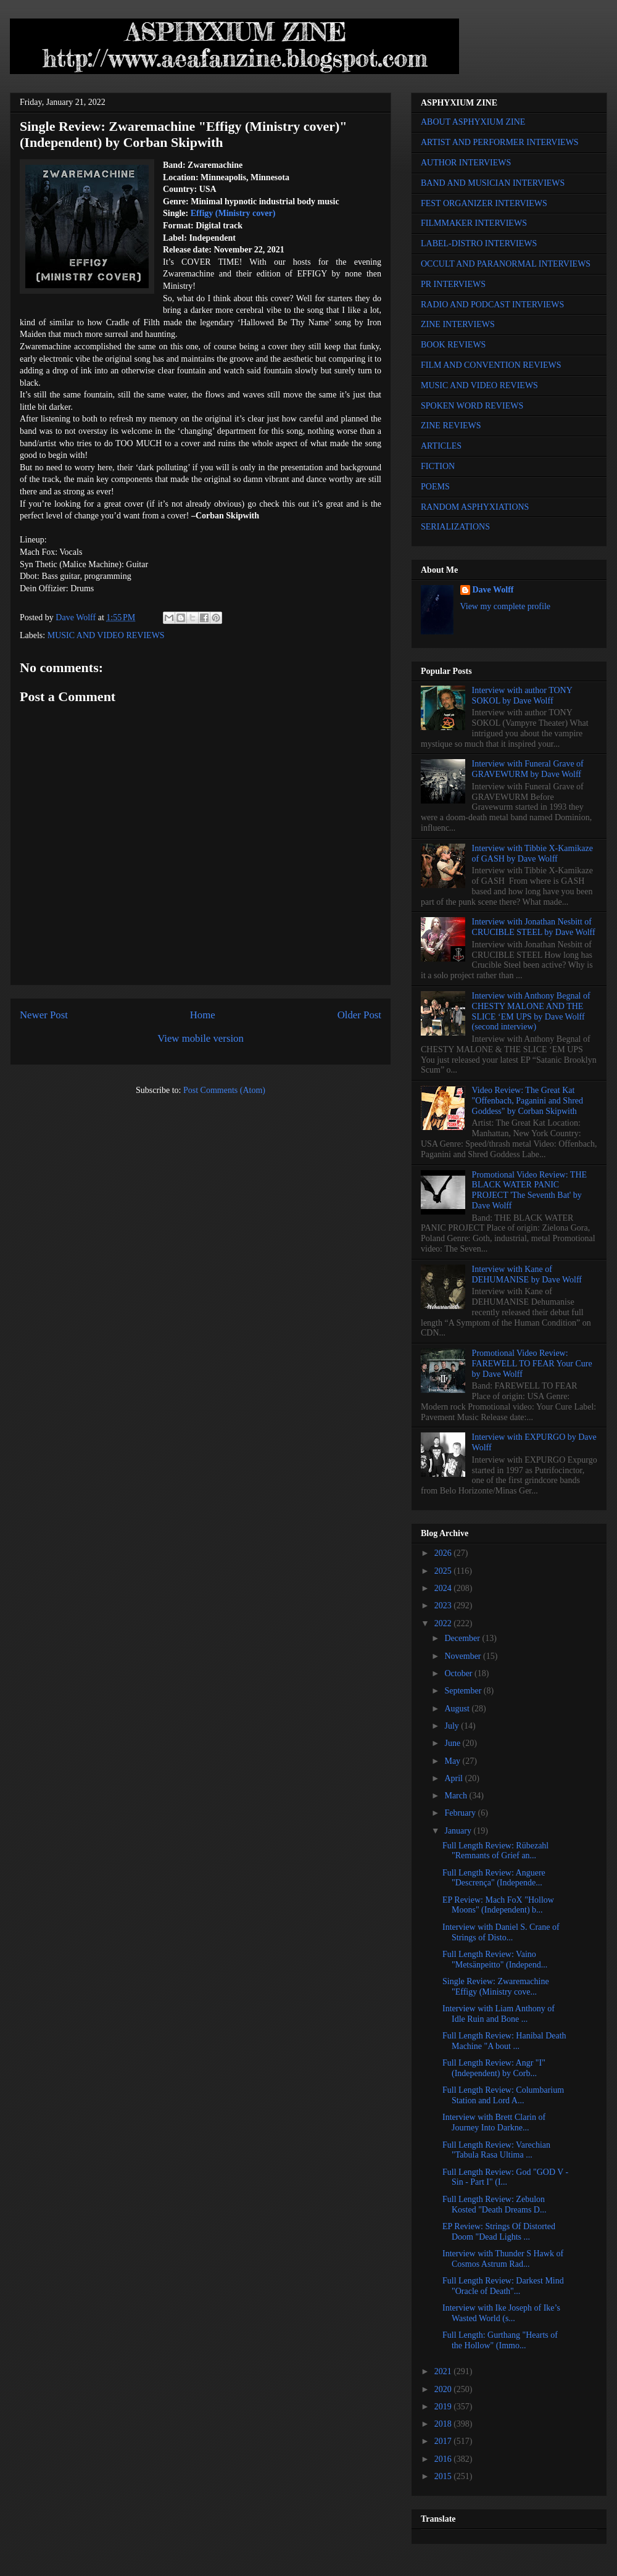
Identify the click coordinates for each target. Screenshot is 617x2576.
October (459, 1673)
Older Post (359, 1015)
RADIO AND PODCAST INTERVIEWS (492, 304)
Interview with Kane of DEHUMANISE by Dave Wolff (527, 1274)
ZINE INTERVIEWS (458, 324)
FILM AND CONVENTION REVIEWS (491, 365)
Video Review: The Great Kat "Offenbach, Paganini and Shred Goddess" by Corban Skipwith (527, 1101)
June (453, 1743)
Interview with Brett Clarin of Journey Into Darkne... (493, 2122)
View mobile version (200, 1038)
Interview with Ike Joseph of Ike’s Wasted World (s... (501, 2313)
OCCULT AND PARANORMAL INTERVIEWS (505, 263)
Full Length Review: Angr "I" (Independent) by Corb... (493, 2068)
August (457, 1708)
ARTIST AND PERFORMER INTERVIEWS (500, 142)
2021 (444, 2371)
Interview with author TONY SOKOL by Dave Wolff (522, 695)
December (463, 1638)
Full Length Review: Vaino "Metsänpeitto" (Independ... (494, 1959)
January (458, 1830)
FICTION (438, 466)
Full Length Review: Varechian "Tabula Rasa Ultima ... (496, 2150)
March (456, 1795)
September (463, 1690)
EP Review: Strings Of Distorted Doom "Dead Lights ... (498, 2232)
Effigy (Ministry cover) (233, 213)
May (453, 1761)
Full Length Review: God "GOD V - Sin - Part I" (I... (505, 2177)
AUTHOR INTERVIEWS (466, 162)
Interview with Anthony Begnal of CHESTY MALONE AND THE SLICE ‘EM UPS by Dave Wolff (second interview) (531, 1011)
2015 (444, 2476)
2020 (444, 2389)
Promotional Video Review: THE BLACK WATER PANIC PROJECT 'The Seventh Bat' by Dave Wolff (529, 1190)
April (454, 1778)
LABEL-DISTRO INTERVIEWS (479, 243)
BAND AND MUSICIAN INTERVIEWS (493, 183)
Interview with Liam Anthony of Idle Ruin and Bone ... (498, 2014)
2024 (444, 1588)
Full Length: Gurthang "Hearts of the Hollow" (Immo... (500, 2340)
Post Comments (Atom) (224, 1090)
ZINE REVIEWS (451, 425)
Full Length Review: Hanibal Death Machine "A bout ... (504, 2041)
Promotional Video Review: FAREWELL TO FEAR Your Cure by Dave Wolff (532, 1363)
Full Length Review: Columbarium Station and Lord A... (503, 2095)
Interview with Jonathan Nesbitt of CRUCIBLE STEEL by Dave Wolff (533, 927)
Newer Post (44, 1015)
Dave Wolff (493, 589)
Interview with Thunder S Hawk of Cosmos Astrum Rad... (502, 2259)
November (463, 1656)
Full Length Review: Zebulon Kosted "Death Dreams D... (494, 2204)
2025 (444, 1571)
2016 (444, 2459)
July (452, 1725)
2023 (444, 1605)
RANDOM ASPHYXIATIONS (475, 507)
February (461, 1813)
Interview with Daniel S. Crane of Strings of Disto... (501, 1932)
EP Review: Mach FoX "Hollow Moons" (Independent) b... (498, 1905)
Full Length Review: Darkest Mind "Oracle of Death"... (503, 2286)
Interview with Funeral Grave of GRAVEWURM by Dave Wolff (528, 769)
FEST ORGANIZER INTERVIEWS (484, 203)
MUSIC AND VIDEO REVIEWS (106, 635)
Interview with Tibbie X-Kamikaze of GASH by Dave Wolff (532, 853)
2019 (444, 2406)
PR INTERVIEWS (453, 284)
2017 (444, 2441)
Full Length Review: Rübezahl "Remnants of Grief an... (495, 1851)
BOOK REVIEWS (453, 344)
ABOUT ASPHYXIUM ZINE (473, 122)
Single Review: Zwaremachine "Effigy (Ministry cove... (495, 1986)
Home (202, 1015)
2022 (444, 1623)
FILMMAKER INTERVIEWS (474, 223)
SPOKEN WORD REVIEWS (472, 405)
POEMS (435, 486)
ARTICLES (441, 446)
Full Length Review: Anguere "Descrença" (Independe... (493, 1878)
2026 (444, 1553)
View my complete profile (505, 606)
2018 (444, 2424)
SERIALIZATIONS (455, 526)
